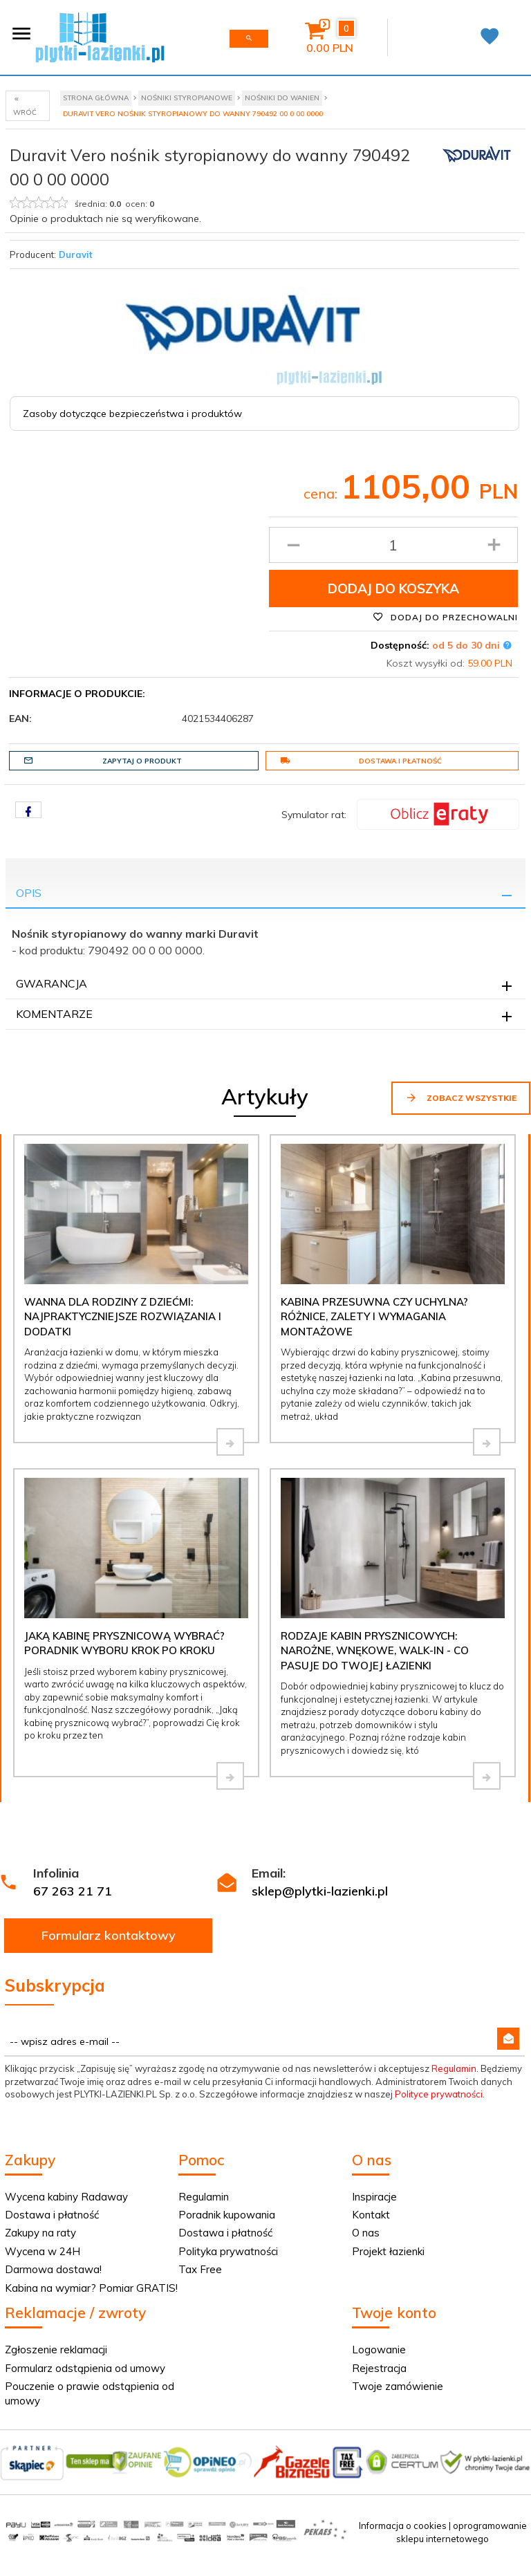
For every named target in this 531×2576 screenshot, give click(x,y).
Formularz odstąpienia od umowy (85, 2368)
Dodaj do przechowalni (445, 616)
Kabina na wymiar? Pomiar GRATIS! (91, 2288)
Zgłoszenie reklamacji (56, 2349)
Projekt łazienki (388, 2251)
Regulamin (453, 2068)
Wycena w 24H (42, 2251)
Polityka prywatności (228, 2251)
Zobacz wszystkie (460, 1097)
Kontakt (371, 2214)
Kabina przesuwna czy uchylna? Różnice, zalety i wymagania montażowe (374, 1316)
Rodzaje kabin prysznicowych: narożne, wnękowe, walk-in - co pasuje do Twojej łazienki (375, 1650)
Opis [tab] (28, 893)
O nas (366, 2232)
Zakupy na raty (40, 2232)
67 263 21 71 (72, 1891)
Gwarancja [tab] (51, 983)
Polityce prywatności (439, 2094)
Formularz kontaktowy (108, 1935)
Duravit (76, 254)
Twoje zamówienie (397, 2386)
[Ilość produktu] (394, 545)
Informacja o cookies (403, 2525)
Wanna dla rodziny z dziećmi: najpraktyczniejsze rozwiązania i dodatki (122, 1316)
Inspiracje (374, 2196)
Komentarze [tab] (54, 1014)
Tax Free (200, 2269)
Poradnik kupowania (226, 2214)
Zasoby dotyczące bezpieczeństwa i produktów (132, 413)
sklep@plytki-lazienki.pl (320, 1891)
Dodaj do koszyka (393, 588)
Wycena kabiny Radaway (66, 2196)
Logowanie (379, 2349)
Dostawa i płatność (361, 761)
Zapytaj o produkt (103, 761)
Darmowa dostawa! (53, 2269)
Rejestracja (379, 2368)
